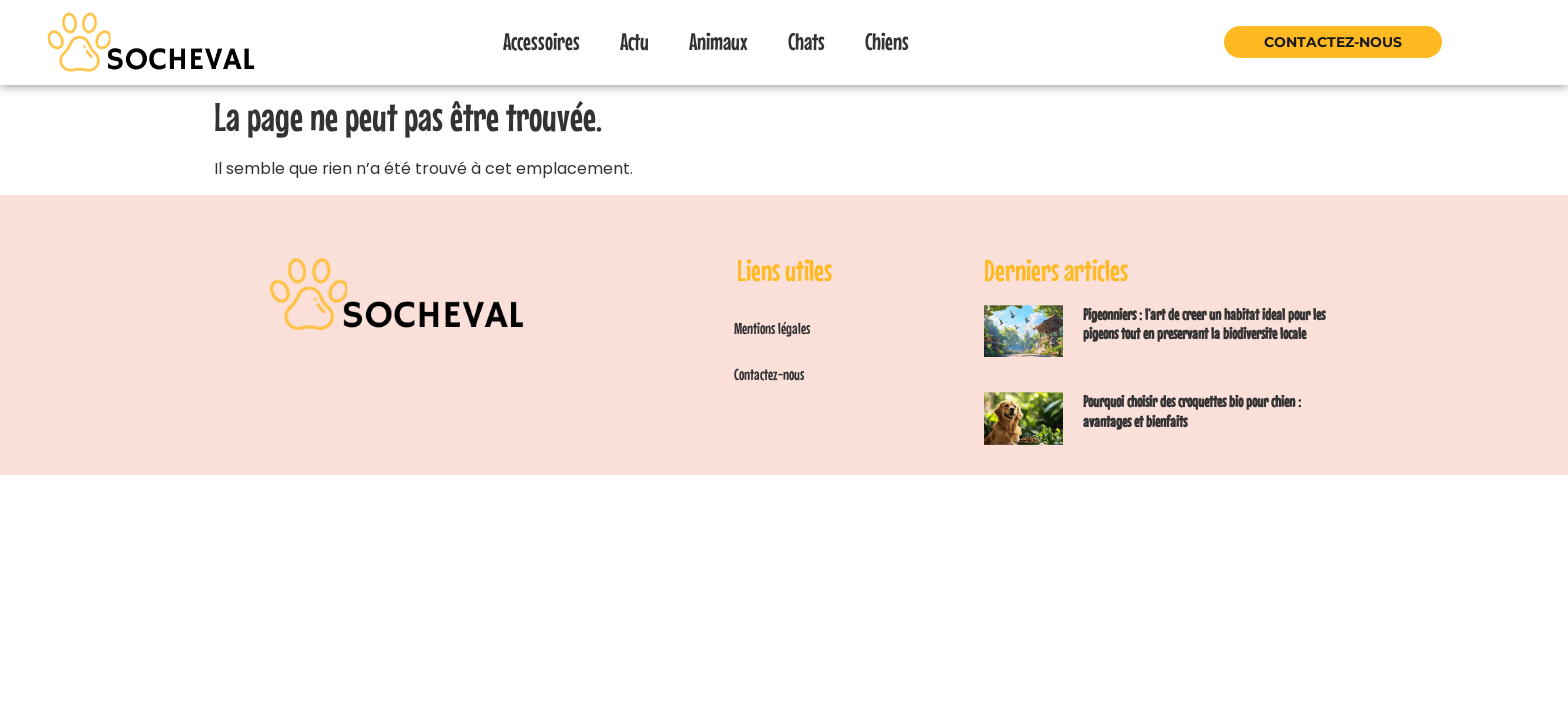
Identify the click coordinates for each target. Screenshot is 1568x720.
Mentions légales (772, 328)
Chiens (887, 41)
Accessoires (541, 41)
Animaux (718, 41)
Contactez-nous (1333, 42)
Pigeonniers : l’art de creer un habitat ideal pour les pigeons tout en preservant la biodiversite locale (1204, 323)
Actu (634, 41)
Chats (806, 41)
